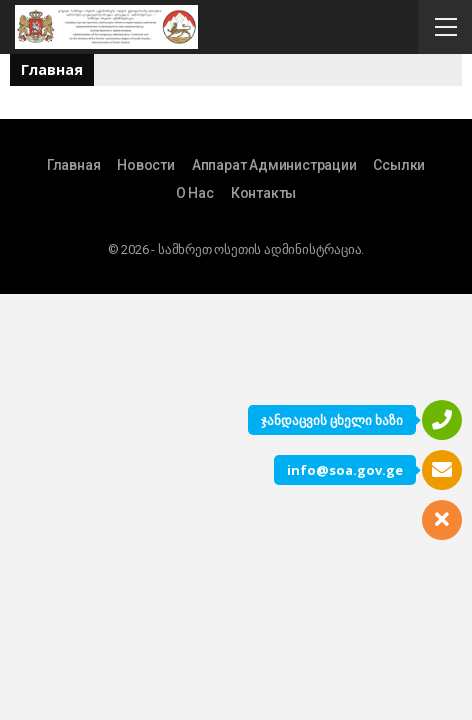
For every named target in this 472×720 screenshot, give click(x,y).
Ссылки (399, 165)
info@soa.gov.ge (345, 470)
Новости (146, 165)
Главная (74, 165)
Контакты (263, 193)
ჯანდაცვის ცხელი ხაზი (332, 420)
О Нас (195, 193)
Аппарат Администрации (274, 165)
